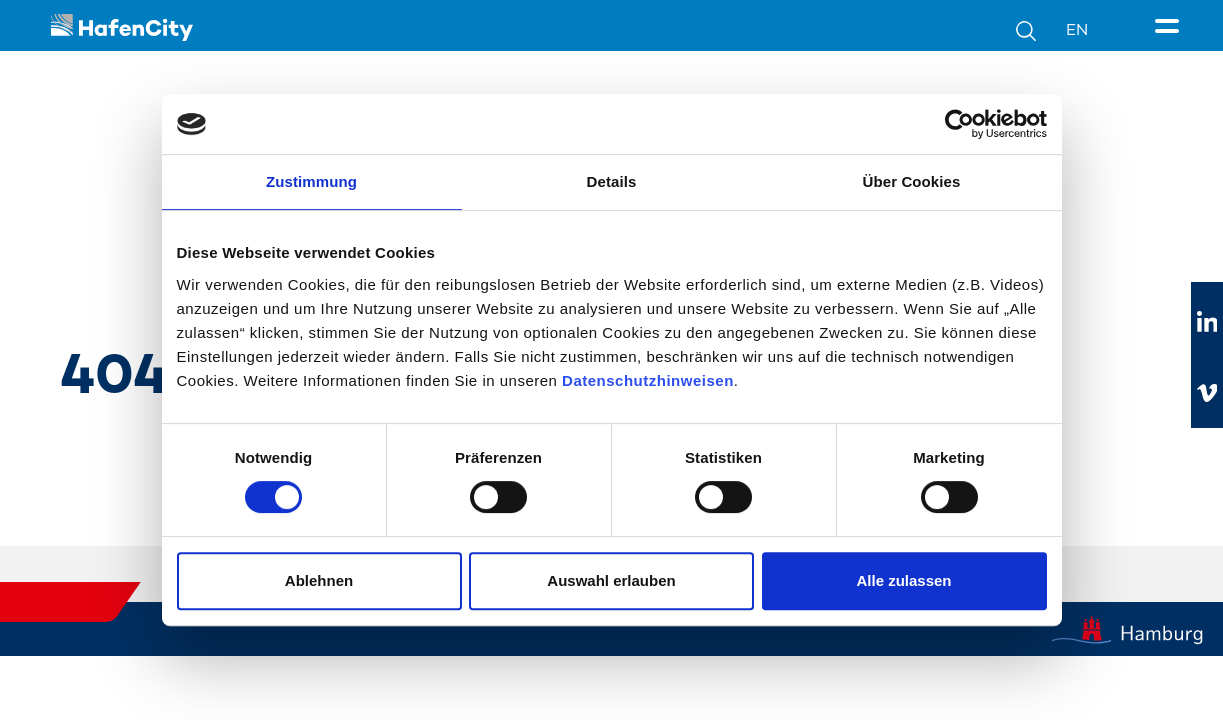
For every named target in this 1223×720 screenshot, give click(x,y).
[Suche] (1041, 30)
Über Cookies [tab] (912, 181)
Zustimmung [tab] (311, 181)
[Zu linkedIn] (1207, 323)
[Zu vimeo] (1207, 393)
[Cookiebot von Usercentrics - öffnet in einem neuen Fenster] (959, 124)
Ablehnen (319, 580)
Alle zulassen (903, 580)
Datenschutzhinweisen (648, 380)
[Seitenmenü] (1170, 27)
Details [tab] (612, 181)
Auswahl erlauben (611, 580)
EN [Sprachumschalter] (1077, 29)
